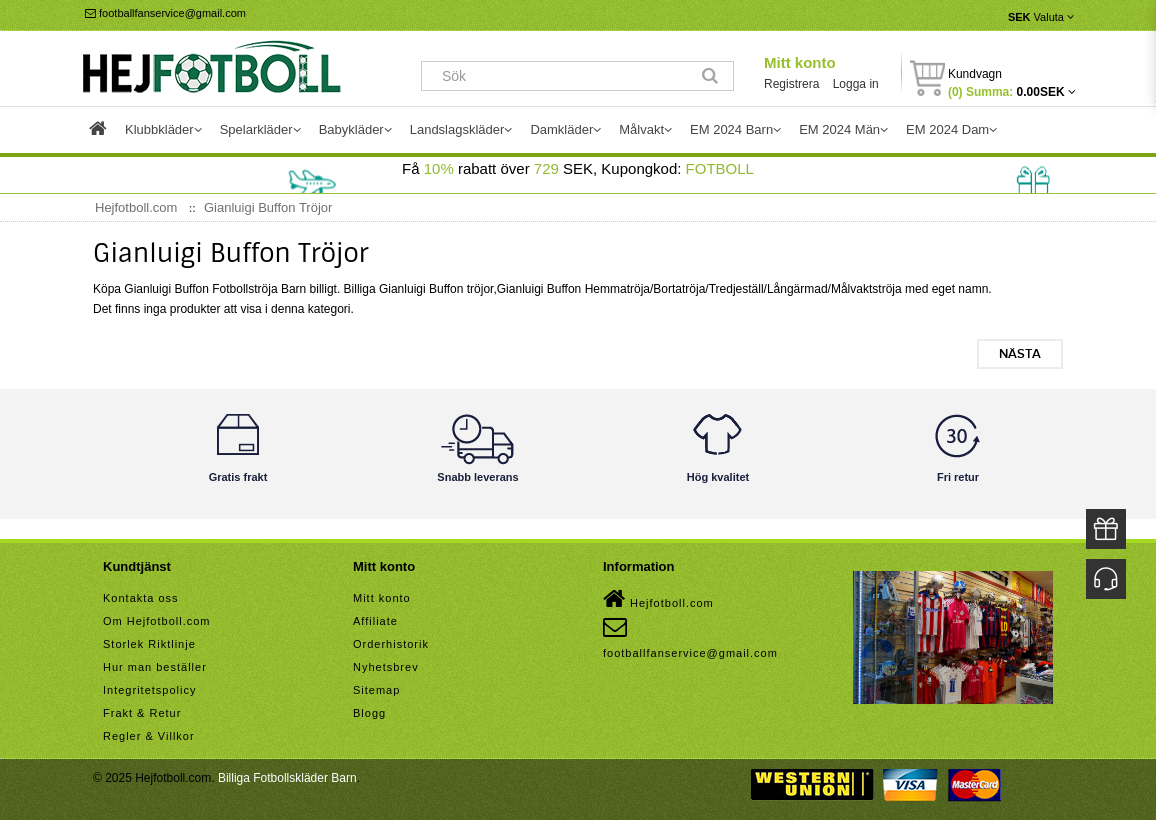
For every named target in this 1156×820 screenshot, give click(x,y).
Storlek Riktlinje (149, 644)
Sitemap (376, 690)
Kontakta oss (141, 598)
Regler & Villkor (149, 736)
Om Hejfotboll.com (156, 621)
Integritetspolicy (149, 690)
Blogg (369, 713)
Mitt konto (800, 62)
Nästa (1020, 354)
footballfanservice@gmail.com (165, 13)
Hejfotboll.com (658, 599)
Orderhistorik (391, 644)
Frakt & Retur (142, 713)
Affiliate (375, 621)
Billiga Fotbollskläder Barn (287, 778)
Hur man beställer (155, 667)
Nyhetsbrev (386, 667)
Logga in (856, 84)
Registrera (791, 84)
